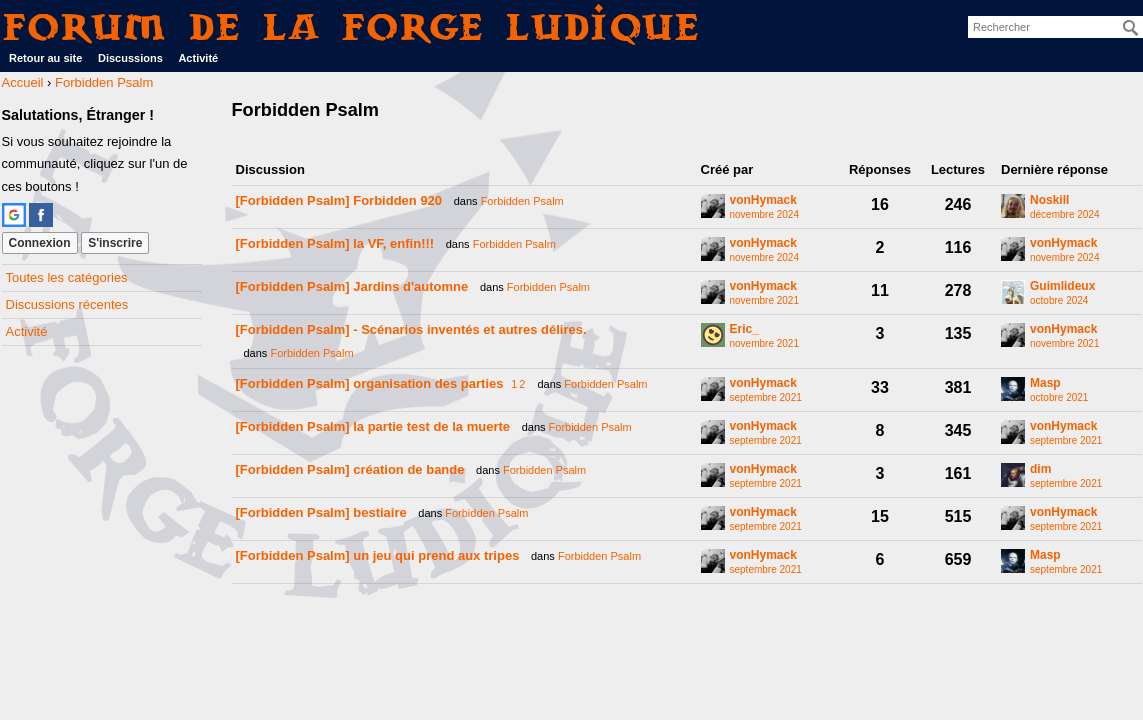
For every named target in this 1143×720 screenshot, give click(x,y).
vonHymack (763, 200)
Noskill (1049, 200)
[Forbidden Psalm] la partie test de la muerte (373, 426)
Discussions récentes (67, 304)
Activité (198, 58)
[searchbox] (1055, 27)
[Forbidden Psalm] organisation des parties (370, 383)
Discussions (130, 58)
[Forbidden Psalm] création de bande (350, 469)
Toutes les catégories (67, 277)
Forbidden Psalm (522, 201)
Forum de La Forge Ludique (352, 26)
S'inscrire (115, 243)
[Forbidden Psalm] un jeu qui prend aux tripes (378, 555)
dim (1040, 469)
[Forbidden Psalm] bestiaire (321, 512)
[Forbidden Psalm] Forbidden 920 (339, 200)
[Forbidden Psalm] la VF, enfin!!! (335, 243)
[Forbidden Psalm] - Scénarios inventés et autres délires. (411, 329)
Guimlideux (1062, 286)
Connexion (40, 243)
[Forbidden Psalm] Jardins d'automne (352, 286)
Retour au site (45, 58)
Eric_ (744, 329)
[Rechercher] (1131, 28)
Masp (1045, 383)
